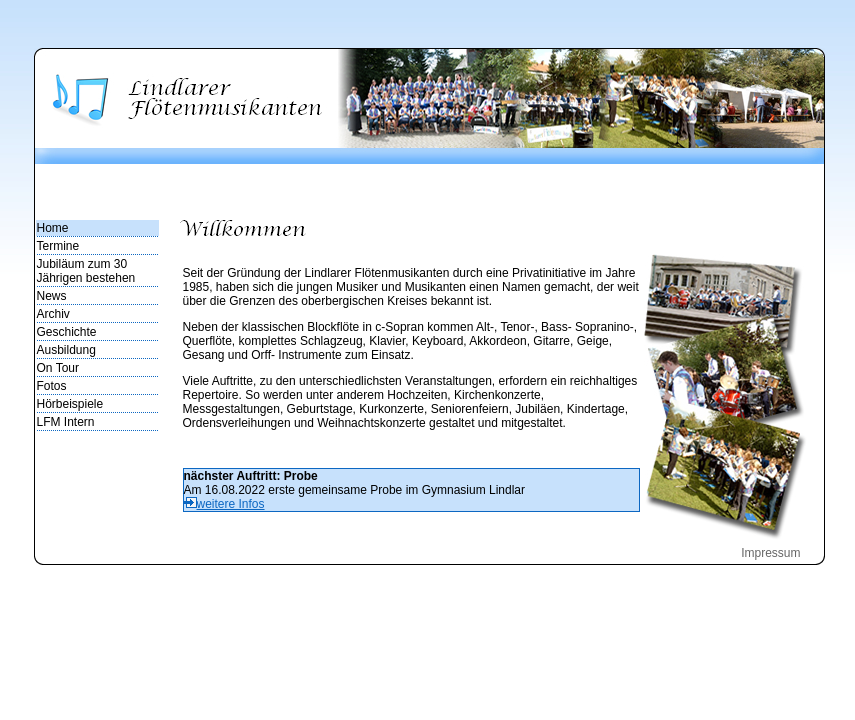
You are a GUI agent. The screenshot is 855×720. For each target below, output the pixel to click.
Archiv (53, 314)
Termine (58, 246)
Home (53, 228)
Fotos (52, 386)
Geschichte (67, 332)
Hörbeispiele (70, 404)
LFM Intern (66, 422)
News (52, 296)
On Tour (58, 368)
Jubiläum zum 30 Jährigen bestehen (86, 271)
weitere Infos (224, 504)
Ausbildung (66, 350)
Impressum (770, 553)
